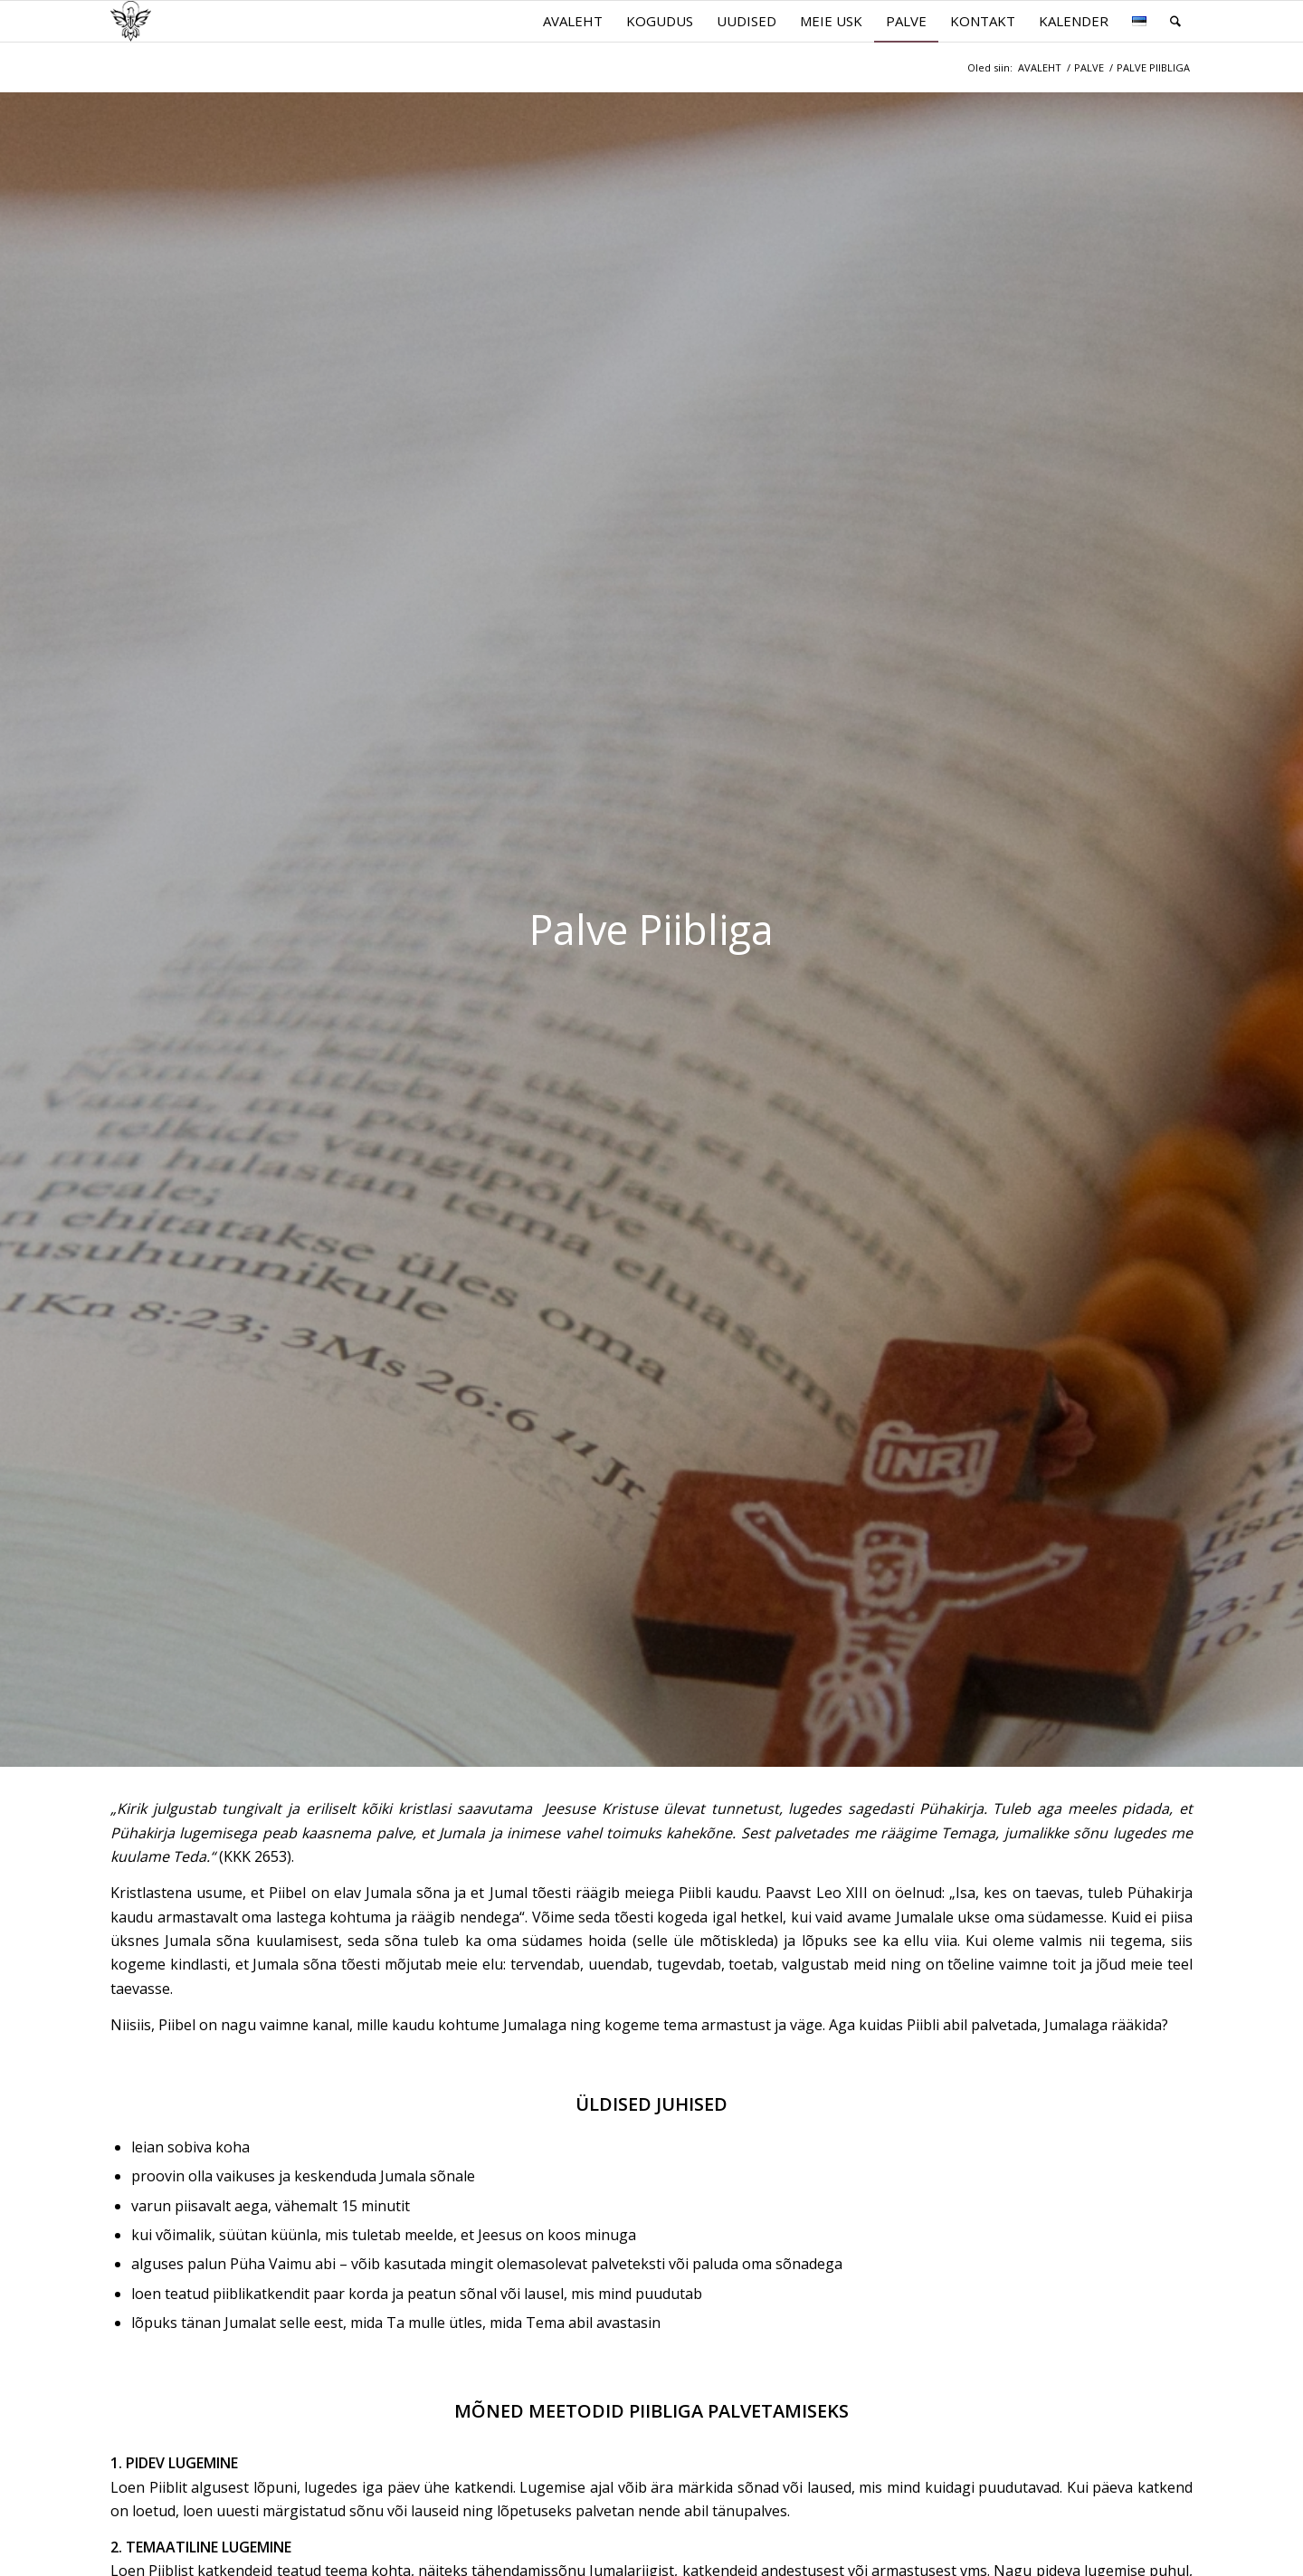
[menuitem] (572, 21)
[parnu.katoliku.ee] (130, 21)
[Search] (1175, 21)
